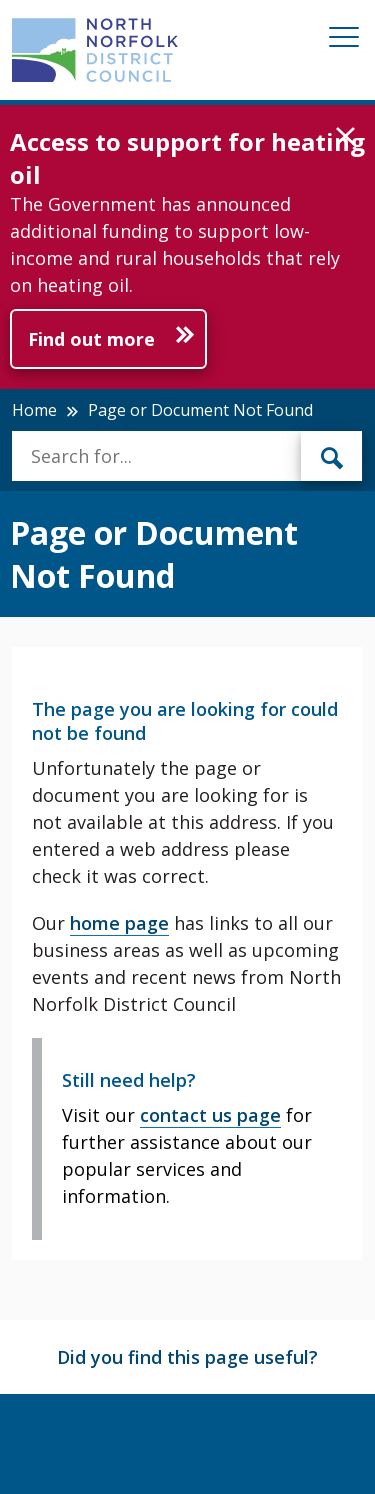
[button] (345, 137)
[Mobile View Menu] (344, 40)
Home (34, 410)
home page (119, 923)
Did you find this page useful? (187, 1357)
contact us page (210, 1115)
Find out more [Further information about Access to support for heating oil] (91, 339)
